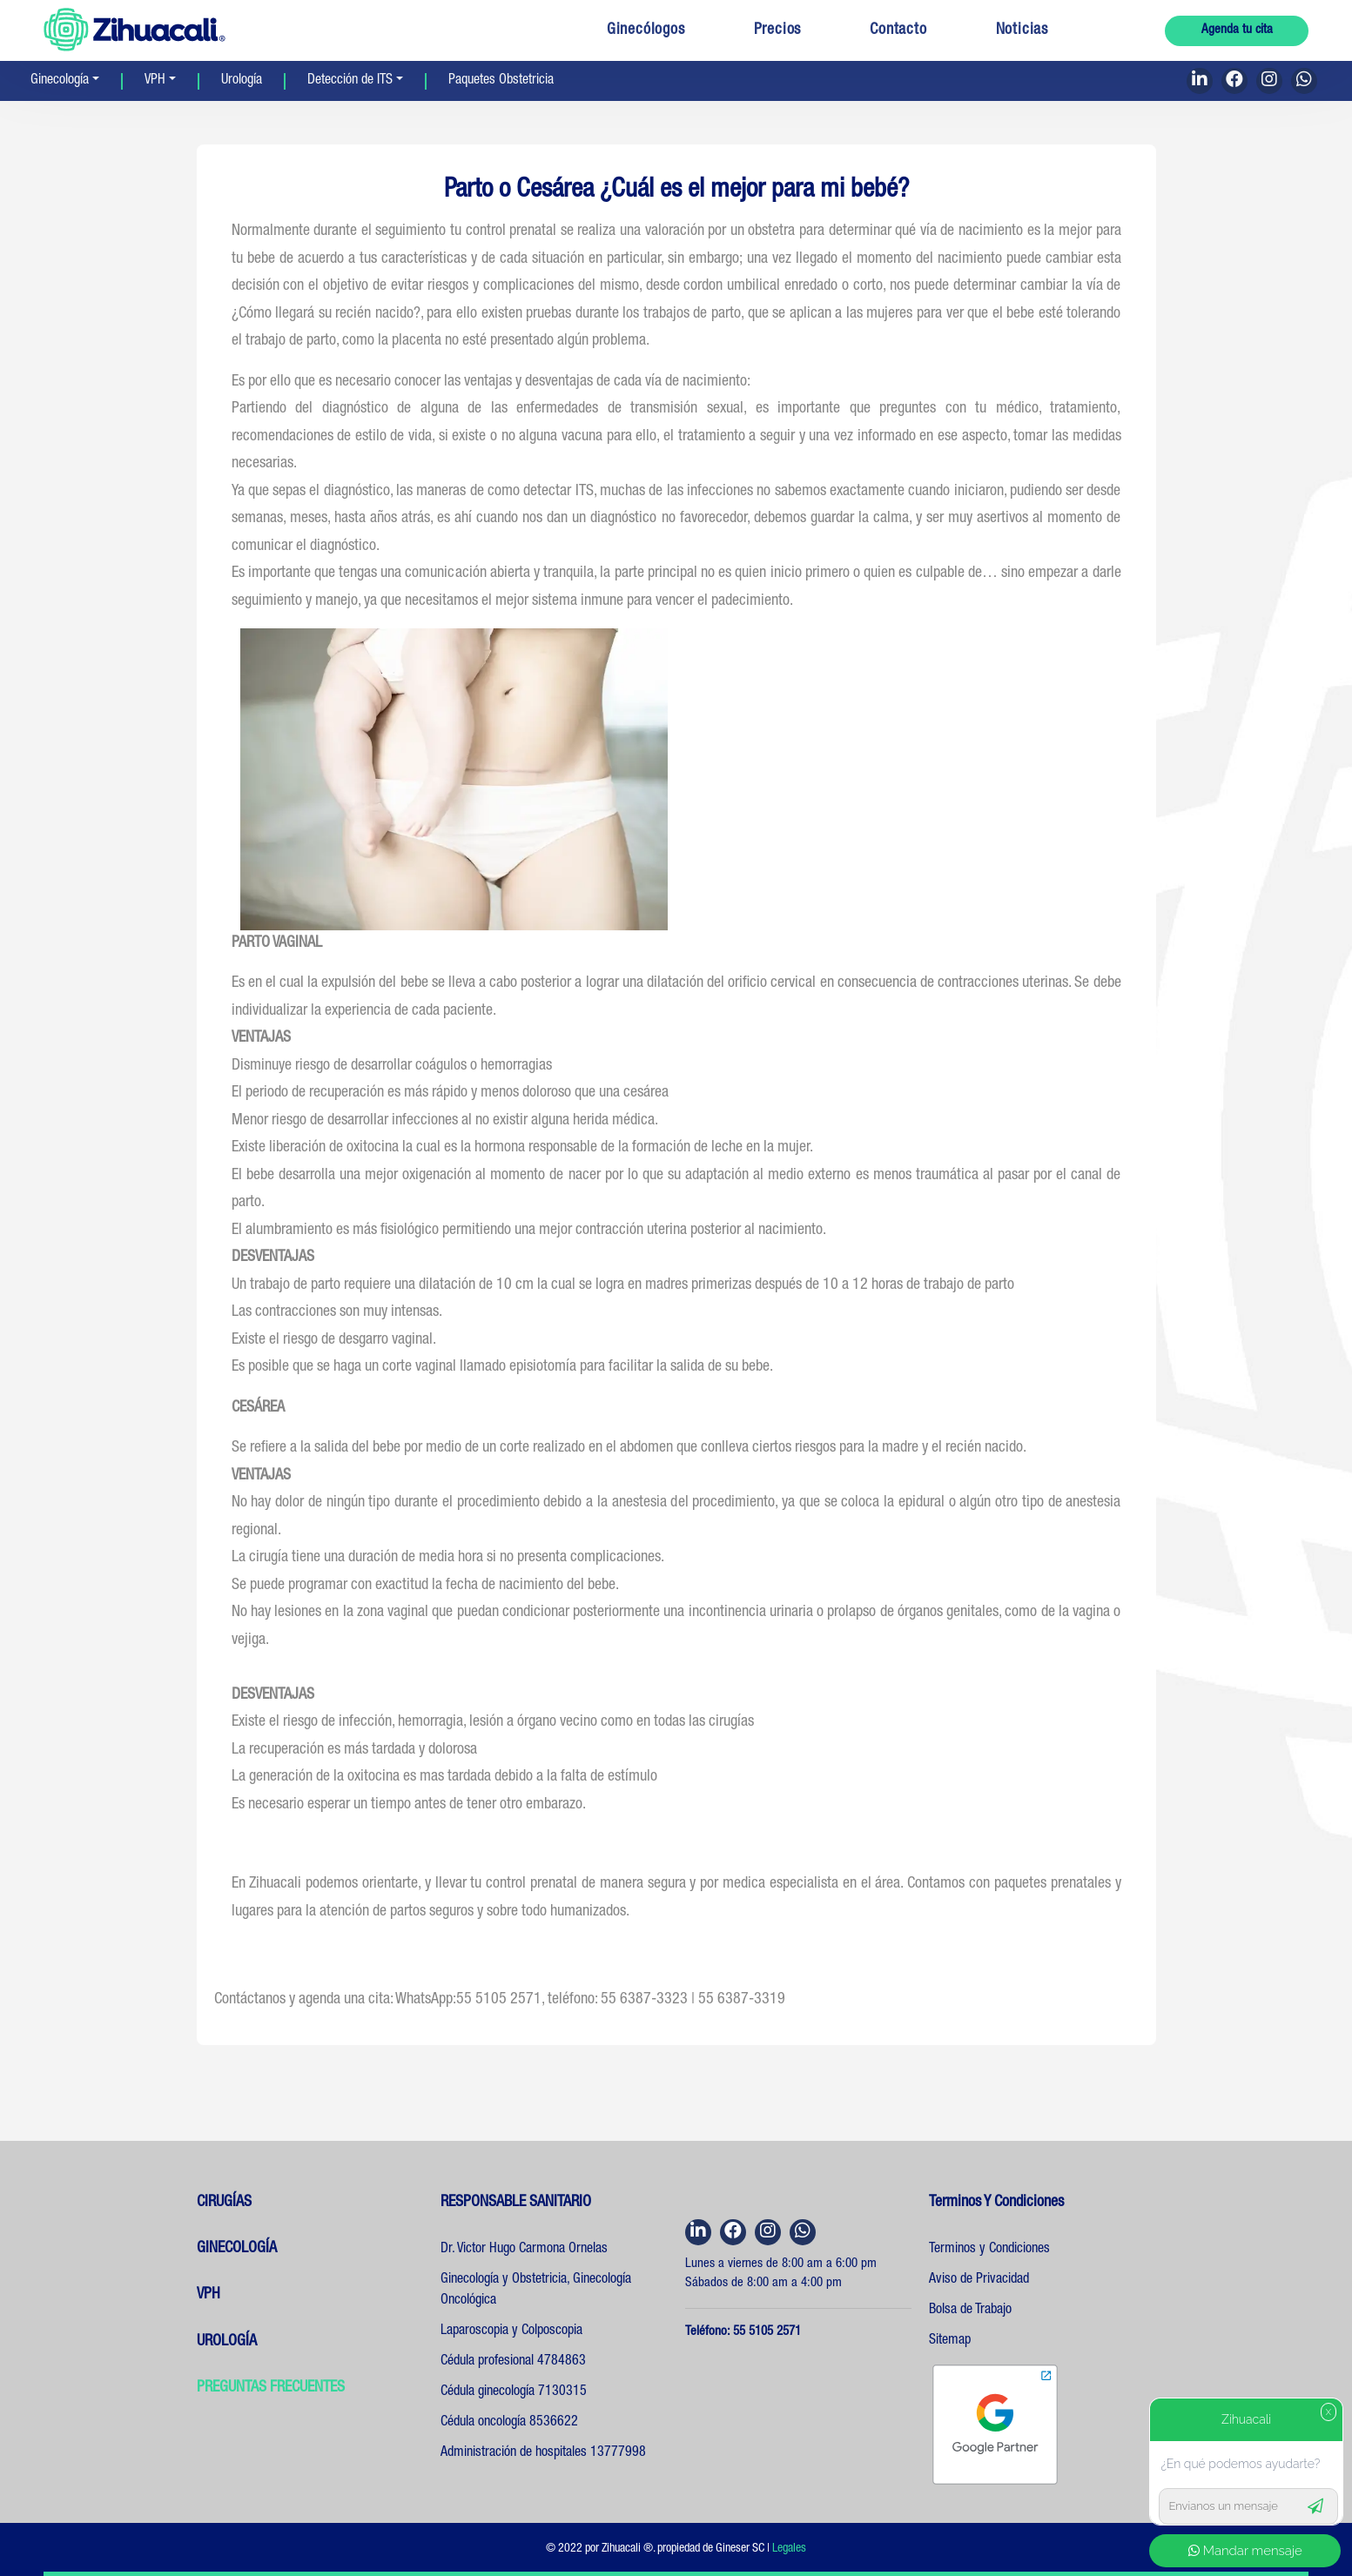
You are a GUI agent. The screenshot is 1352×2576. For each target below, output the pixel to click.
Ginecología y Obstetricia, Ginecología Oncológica (536, 2290)
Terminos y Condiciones (989, 2250)
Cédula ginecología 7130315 (514, 2392)
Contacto (898, 30)
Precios (778, 30)
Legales (789, 2549)
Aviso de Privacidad (979, 2280)
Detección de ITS (350, 81)
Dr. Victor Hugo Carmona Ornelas (524, 2250)
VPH (155, 81)
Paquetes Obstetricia (501, 81)
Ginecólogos (646, 30)
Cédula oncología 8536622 (509, 2423)
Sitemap (950, 2341)
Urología (241, 81)
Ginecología (59, 81)
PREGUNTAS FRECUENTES (271, 2388)
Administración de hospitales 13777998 (543, 2453)
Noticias (1022, 30)
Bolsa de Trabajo (970, 2311)
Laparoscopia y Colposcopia (511, 2331)
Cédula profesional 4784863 (513, 2362)
